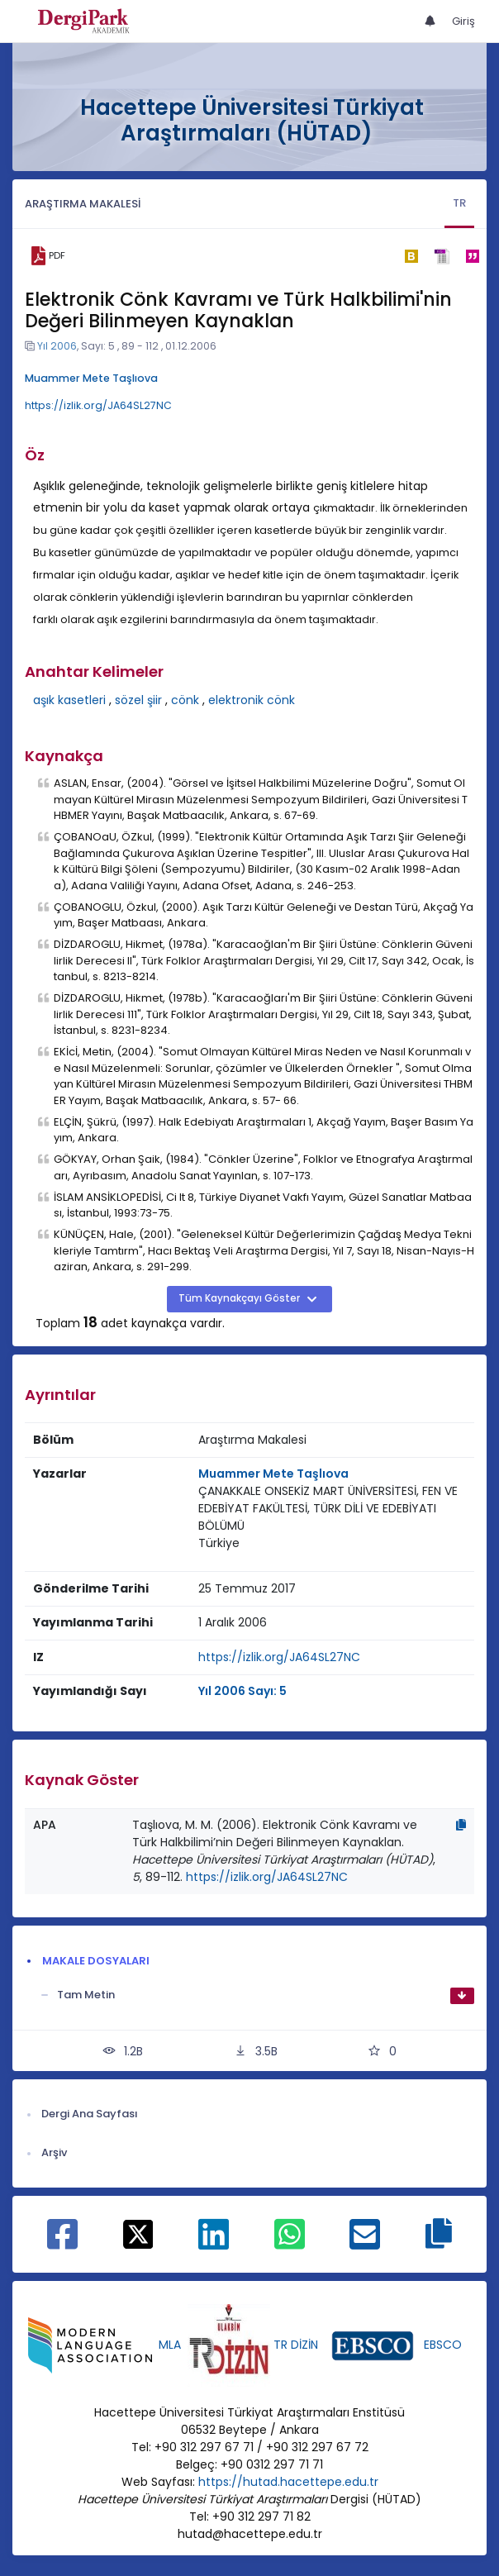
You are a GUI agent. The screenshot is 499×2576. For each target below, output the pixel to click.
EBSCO (443, 2344)
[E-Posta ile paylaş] (364, 2243)
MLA (170, 2344)
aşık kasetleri (69, 700)
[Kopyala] (461, 1825)
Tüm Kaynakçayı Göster (240, 1298)
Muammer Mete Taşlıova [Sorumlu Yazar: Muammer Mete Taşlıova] (273, 1473)
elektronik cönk (251, 700)
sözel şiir (138, 700)
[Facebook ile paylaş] (62, 2243)
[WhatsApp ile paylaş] (289, 2243)
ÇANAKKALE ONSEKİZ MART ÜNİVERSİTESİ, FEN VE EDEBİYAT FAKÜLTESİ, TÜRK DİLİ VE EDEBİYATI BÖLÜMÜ (328, 1508)
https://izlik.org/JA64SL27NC (98, 405)
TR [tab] (459, 203)
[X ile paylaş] (138, 2233)
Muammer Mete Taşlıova (91, 378)
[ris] (441, 255)
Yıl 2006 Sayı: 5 (242, 1691)
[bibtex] (411, 256)
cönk (185, 700)
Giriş (463, 21)
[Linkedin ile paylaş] (213, 2243)
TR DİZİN (295, 2344)
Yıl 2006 (57, 346)
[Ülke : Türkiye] (219, 1543)
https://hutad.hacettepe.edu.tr (288, 2482)
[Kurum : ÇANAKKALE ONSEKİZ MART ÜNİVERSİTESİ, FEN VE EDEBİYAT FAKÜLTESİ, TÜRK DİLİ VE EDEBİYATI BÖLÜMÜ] (332, 1509)
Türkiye (219, 1543)
